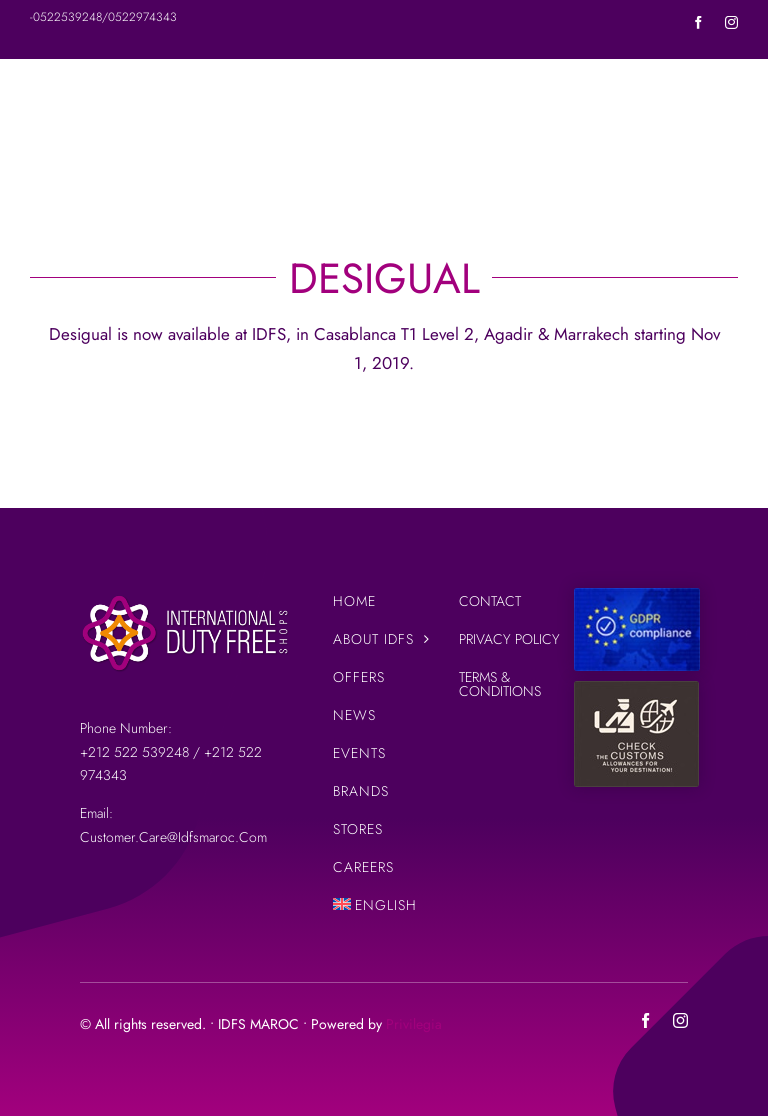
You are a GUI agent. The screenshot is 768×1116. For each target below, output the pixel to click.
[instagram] (731, 22)
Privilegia (414, 1024)
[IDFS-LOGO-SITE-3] (185, 596)
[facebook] (698, 22)
